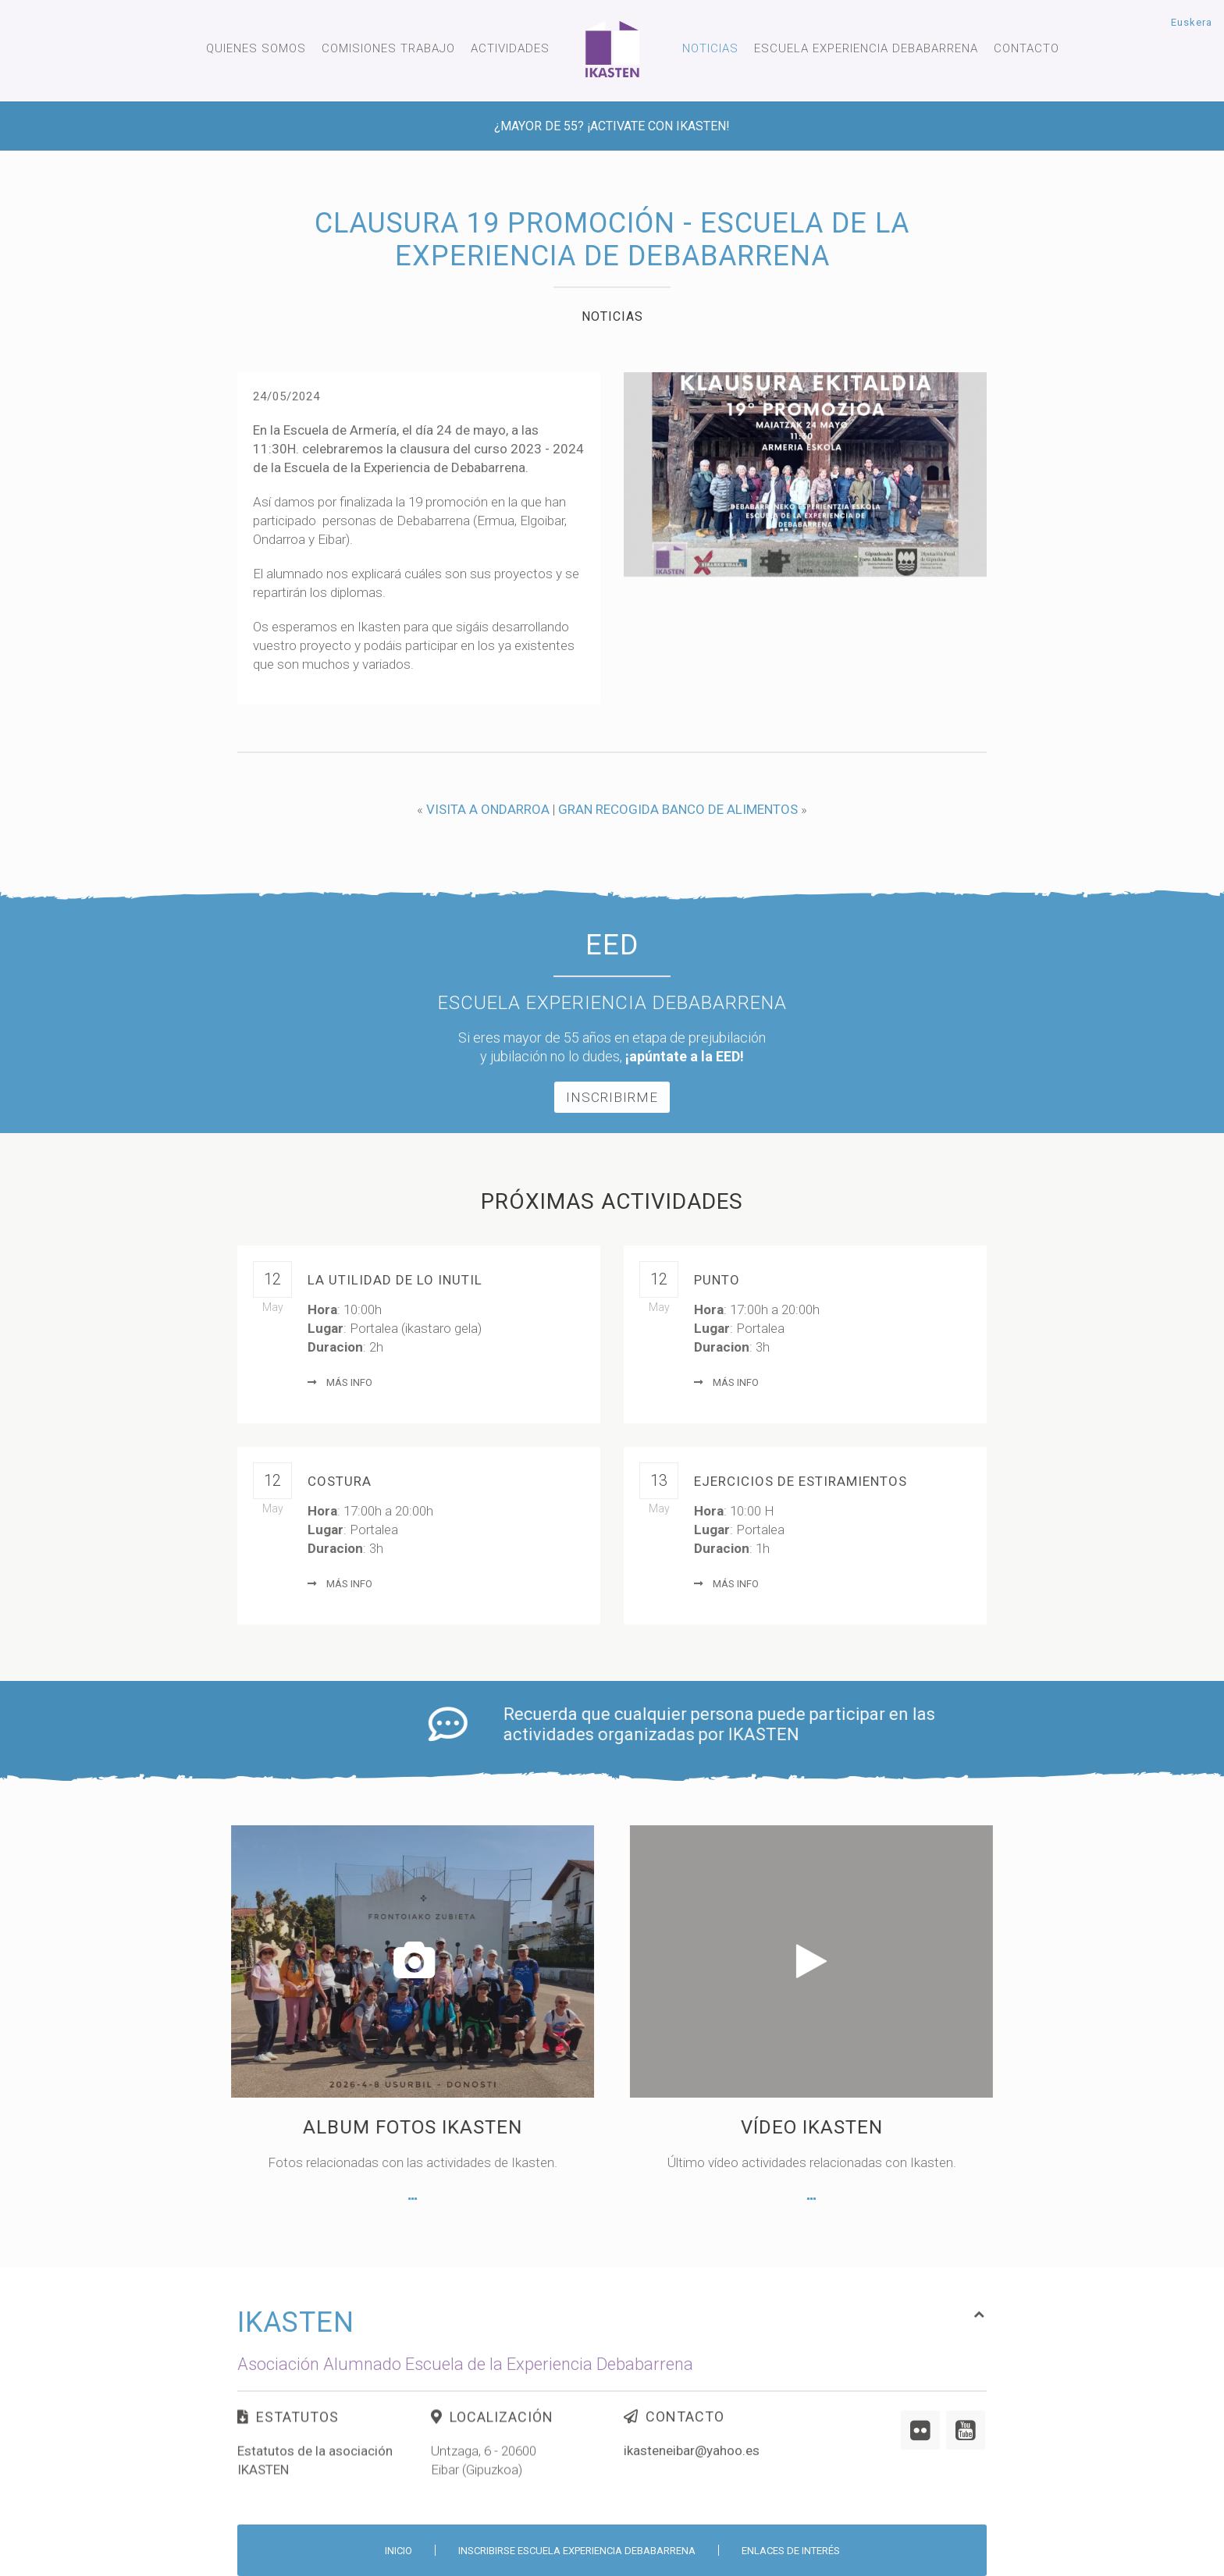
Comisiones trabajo (388, 48)
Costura (340, 1481)
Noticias (710, 48)
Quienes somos (256, 48)
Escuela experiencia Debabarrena (866, 48)
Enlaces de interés (791, 2550)
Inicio (398, 2550)
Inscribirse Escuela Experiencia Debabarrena (577, 2550)
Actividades (510, 48)
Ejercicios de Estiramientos (800, 1481)
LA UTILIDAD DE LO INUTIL (395, 1280)
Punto (717, 1280)
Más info (340, 1382)
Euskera (1191, 22)
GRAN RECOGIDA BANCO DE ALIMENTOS (678, 809)
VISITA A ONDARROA (488, 809)
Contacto (1026, 48)
